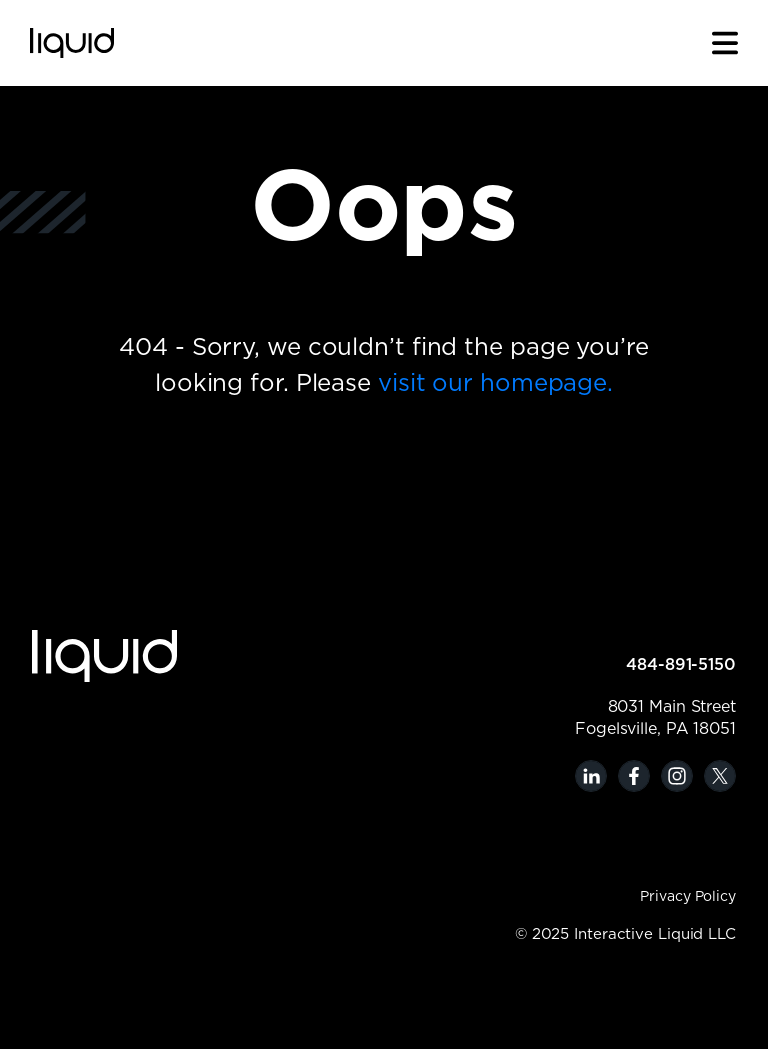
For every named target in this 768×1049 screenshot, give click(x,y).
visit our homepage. (495, 384)
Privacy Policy (688, 897)
